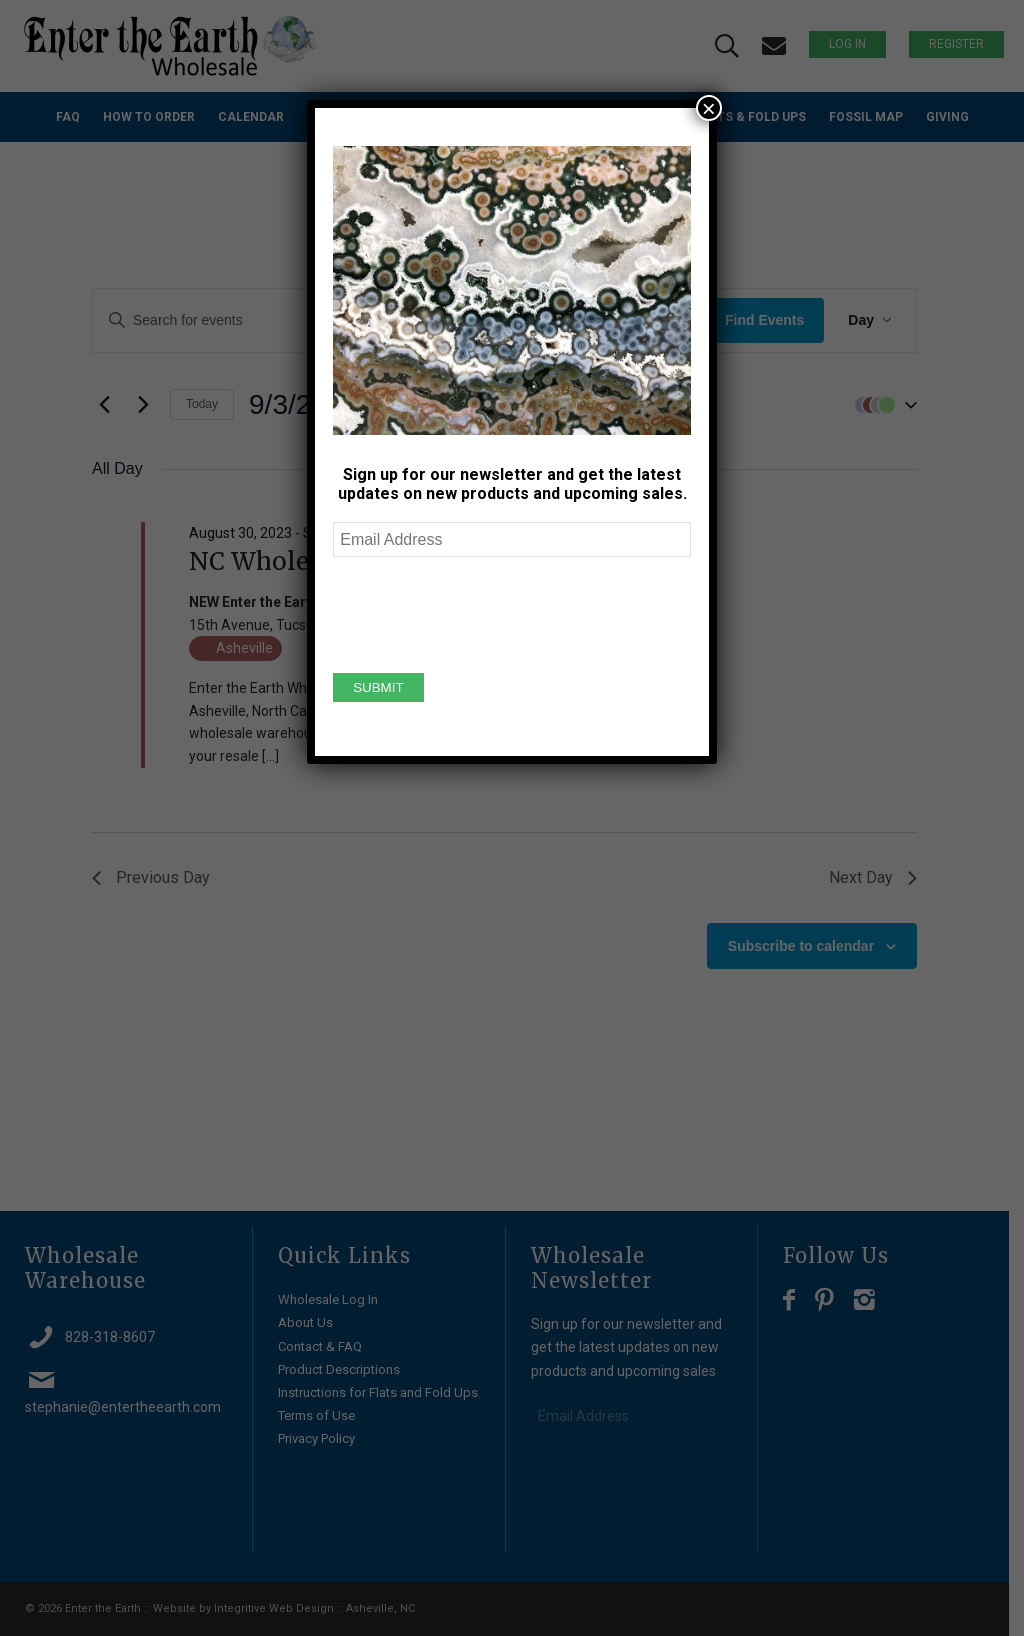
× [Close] (709, 108)
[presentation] (485, 612)
